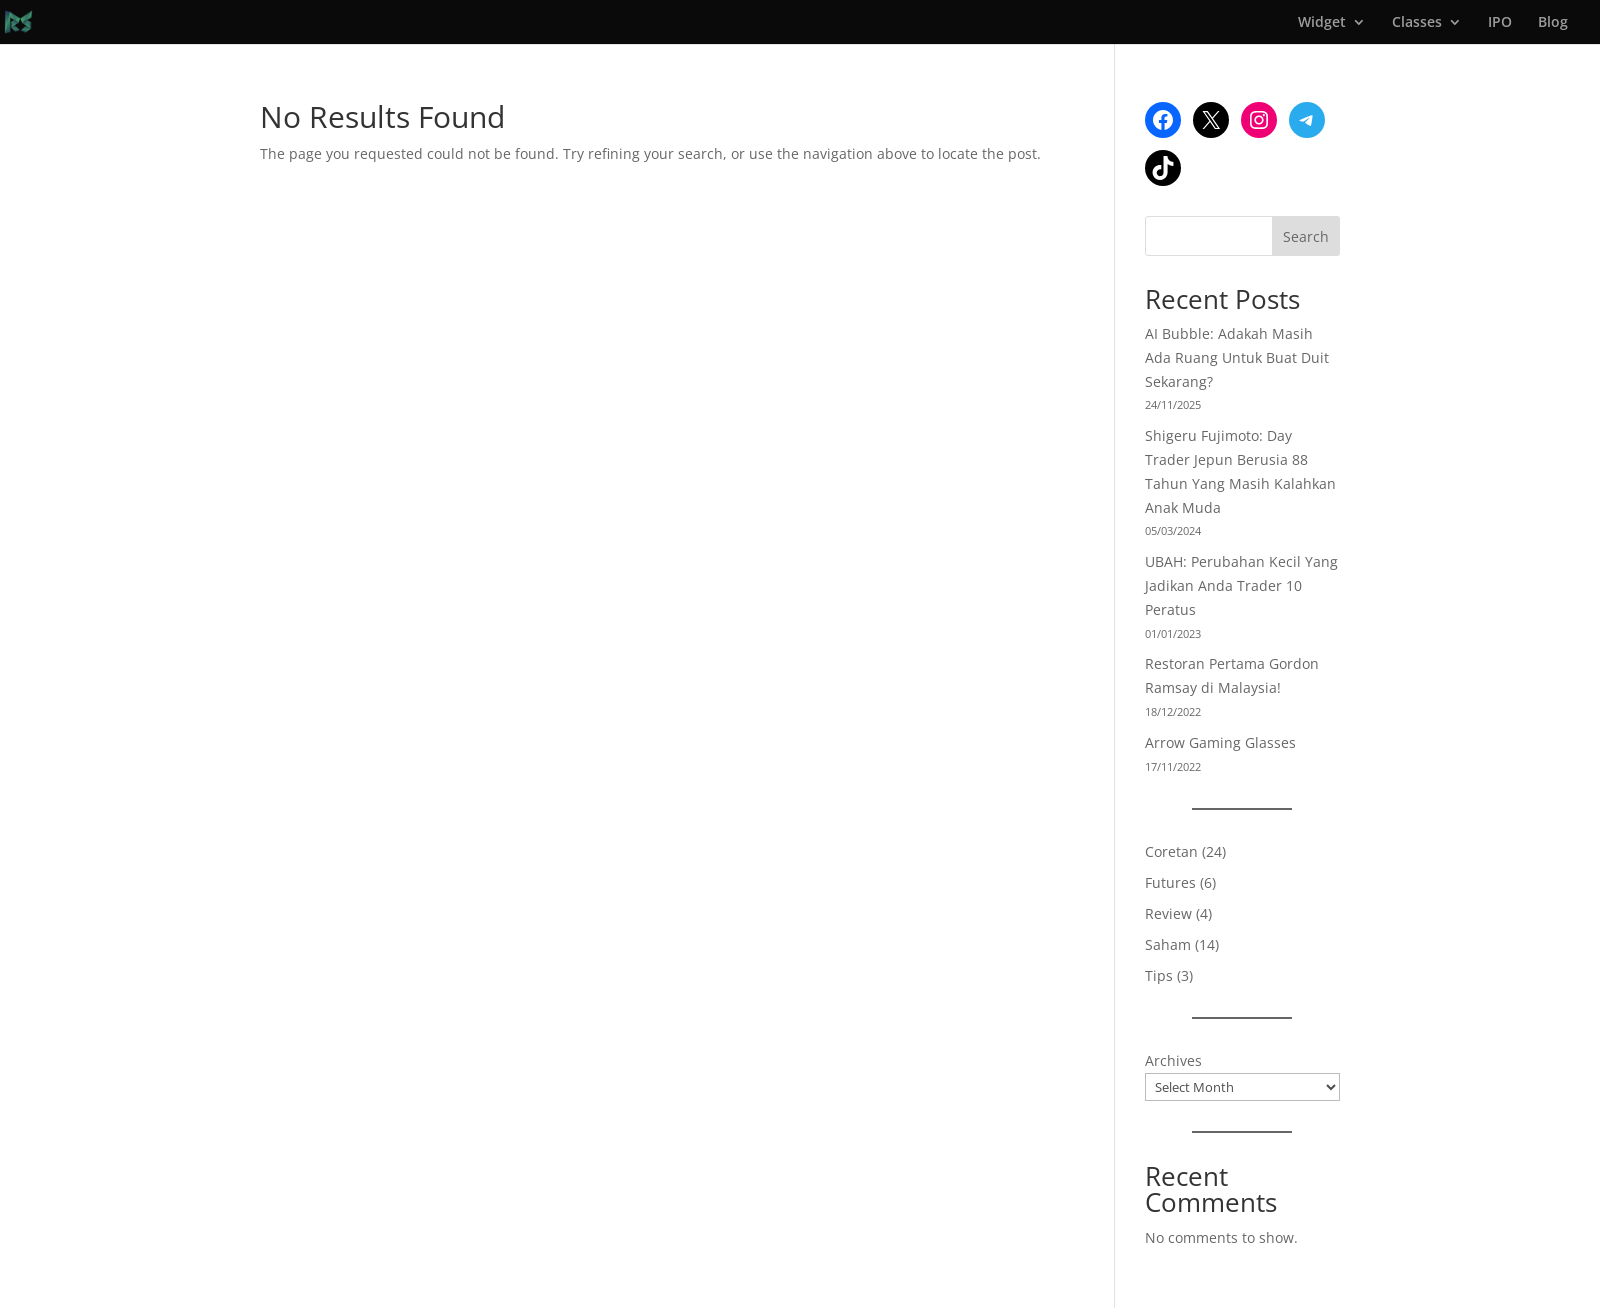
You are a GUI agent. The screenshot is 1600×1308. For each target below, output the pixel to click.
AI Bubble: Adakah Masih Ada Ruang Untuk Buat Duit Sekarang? (1237, 357)
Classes (1417, 23)
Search (1306, 236)
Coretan (1171, 851)
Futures (1170, 882)
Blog (1553, 23)
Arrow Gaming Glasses (1220, 742)
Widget (1322, 23)
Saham (1168, 944)
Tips (1159, 975)
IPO (1500, 23)
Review (1168, 913)
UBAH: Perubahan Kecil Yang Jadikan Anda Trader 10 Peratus (1241, 585)
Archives (1173, 1060)
